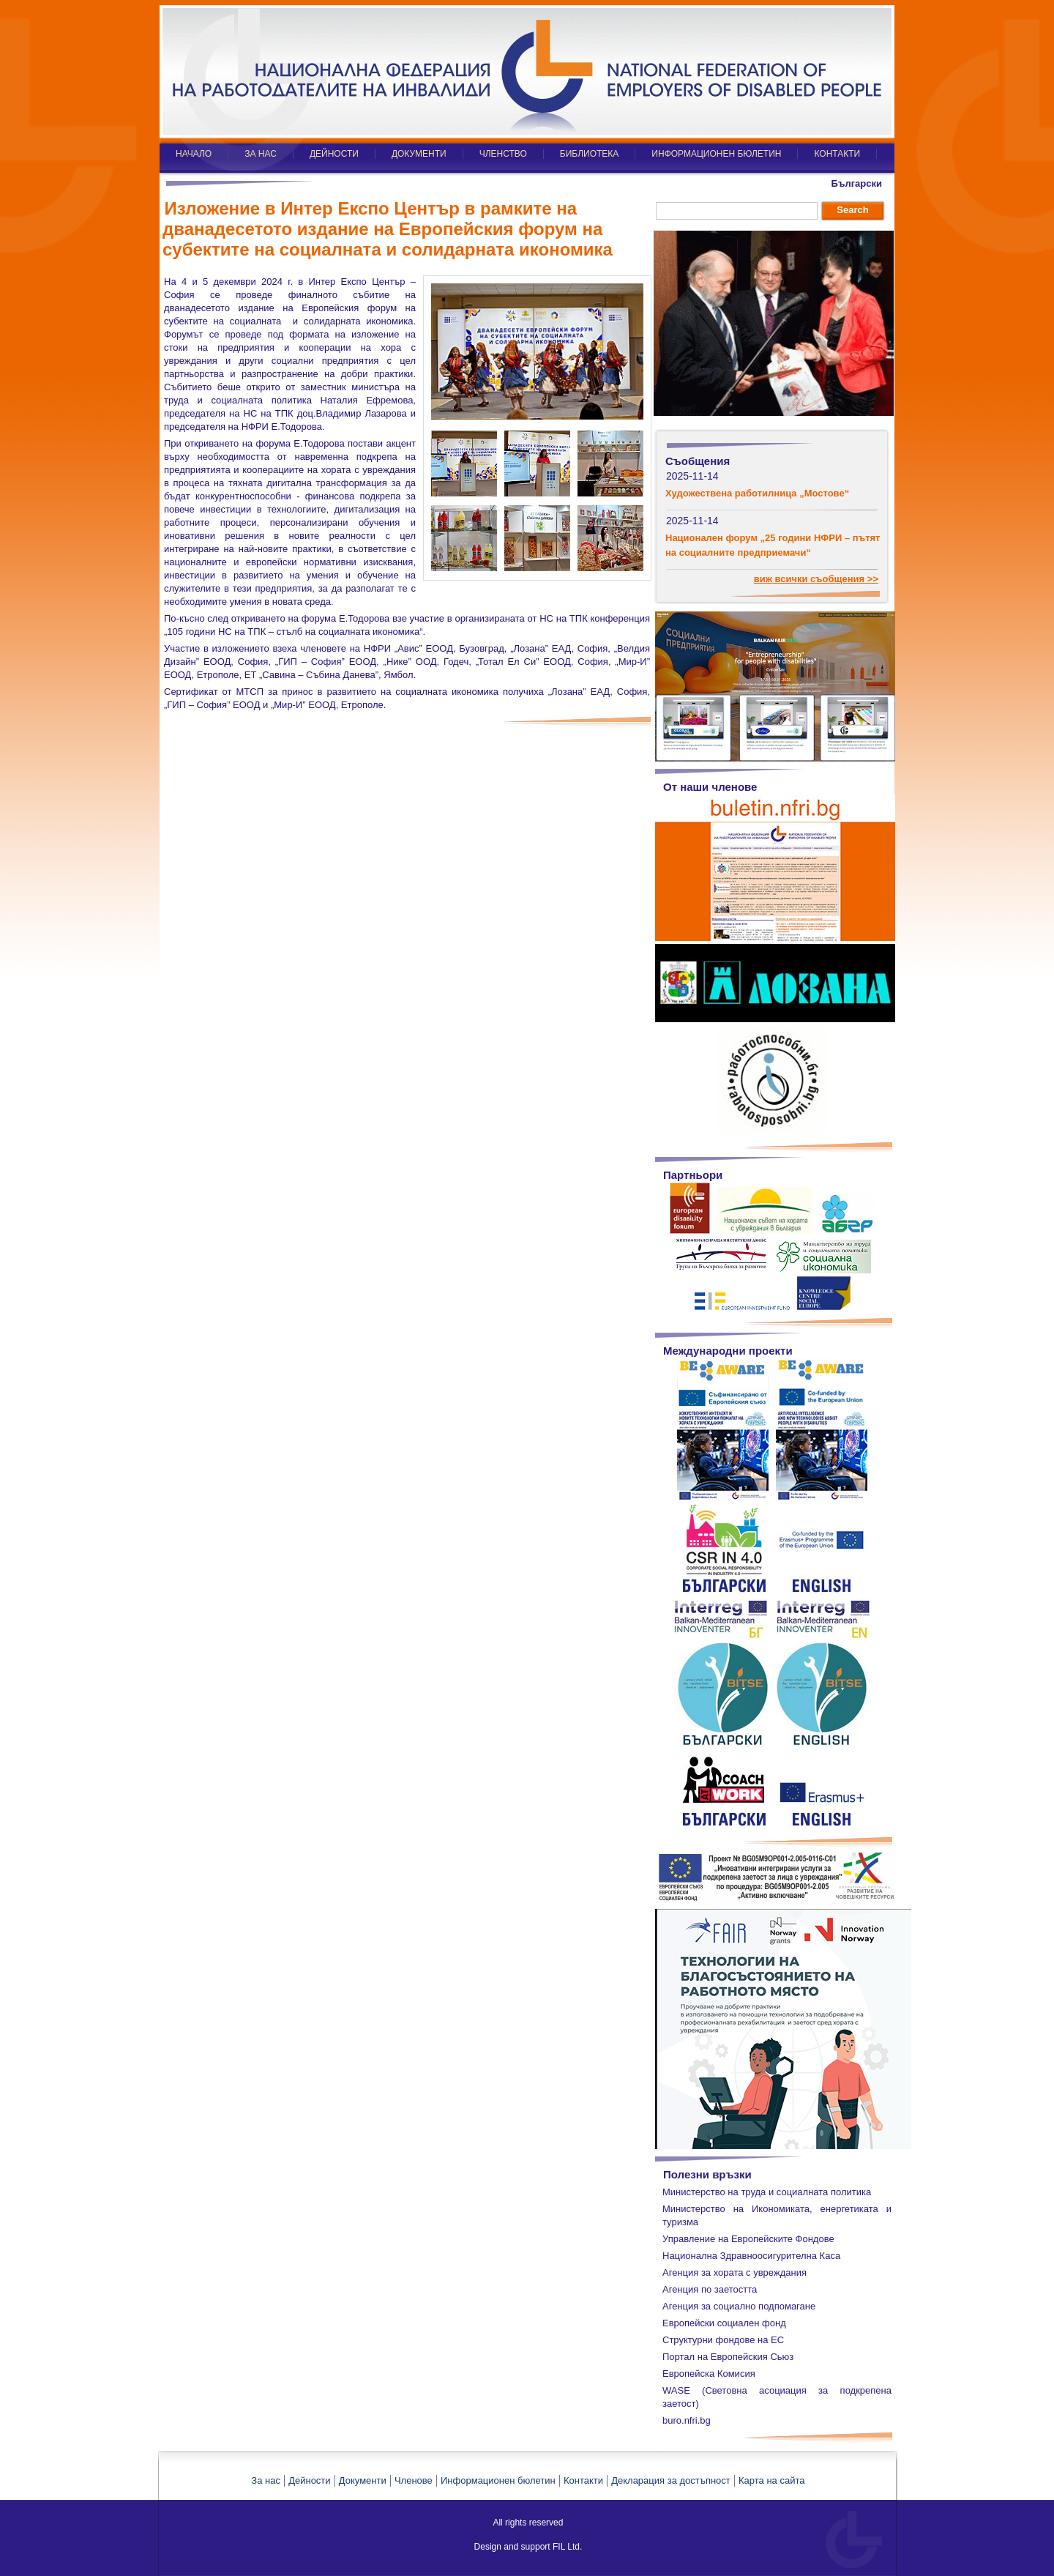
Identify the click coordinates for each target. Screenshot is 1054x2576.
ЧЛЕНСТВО (503, 154)
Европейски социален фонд (724, 2323)
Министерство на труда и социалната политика (766, 2191)
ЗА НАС (260, 154)
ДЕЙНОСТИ (334, 154)
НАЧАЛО (194, 154)
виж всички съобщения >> (816, 578)
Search (852, 209)
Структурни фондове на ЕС (723, 2339)
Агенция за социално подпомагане (738, 2306)
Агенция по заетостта (709, 2289)
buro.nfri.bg (686, 2420)
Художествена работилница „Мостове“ (757, 493)
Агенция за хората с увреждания (734, 2272)
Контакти (583, 2480)
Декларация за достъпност (670, 2480)
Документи (362, 2480)
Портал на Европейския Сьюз (727, 2356)
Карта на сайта (771, 2480)
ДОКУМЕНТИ (419, 154)
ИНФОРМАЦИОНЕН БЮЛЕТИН (716, 154)
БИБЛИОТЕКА (589, 154)
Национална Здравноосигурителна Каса (751, 2255)
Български (856, 183)
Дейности (309, 2480)
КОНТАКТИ (837, 154)
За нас (265, 2480)
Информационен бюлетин (498, 2480)
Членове (414, 2480)
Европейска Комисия (708, 2373)
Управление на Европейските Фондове (748, 2238)
